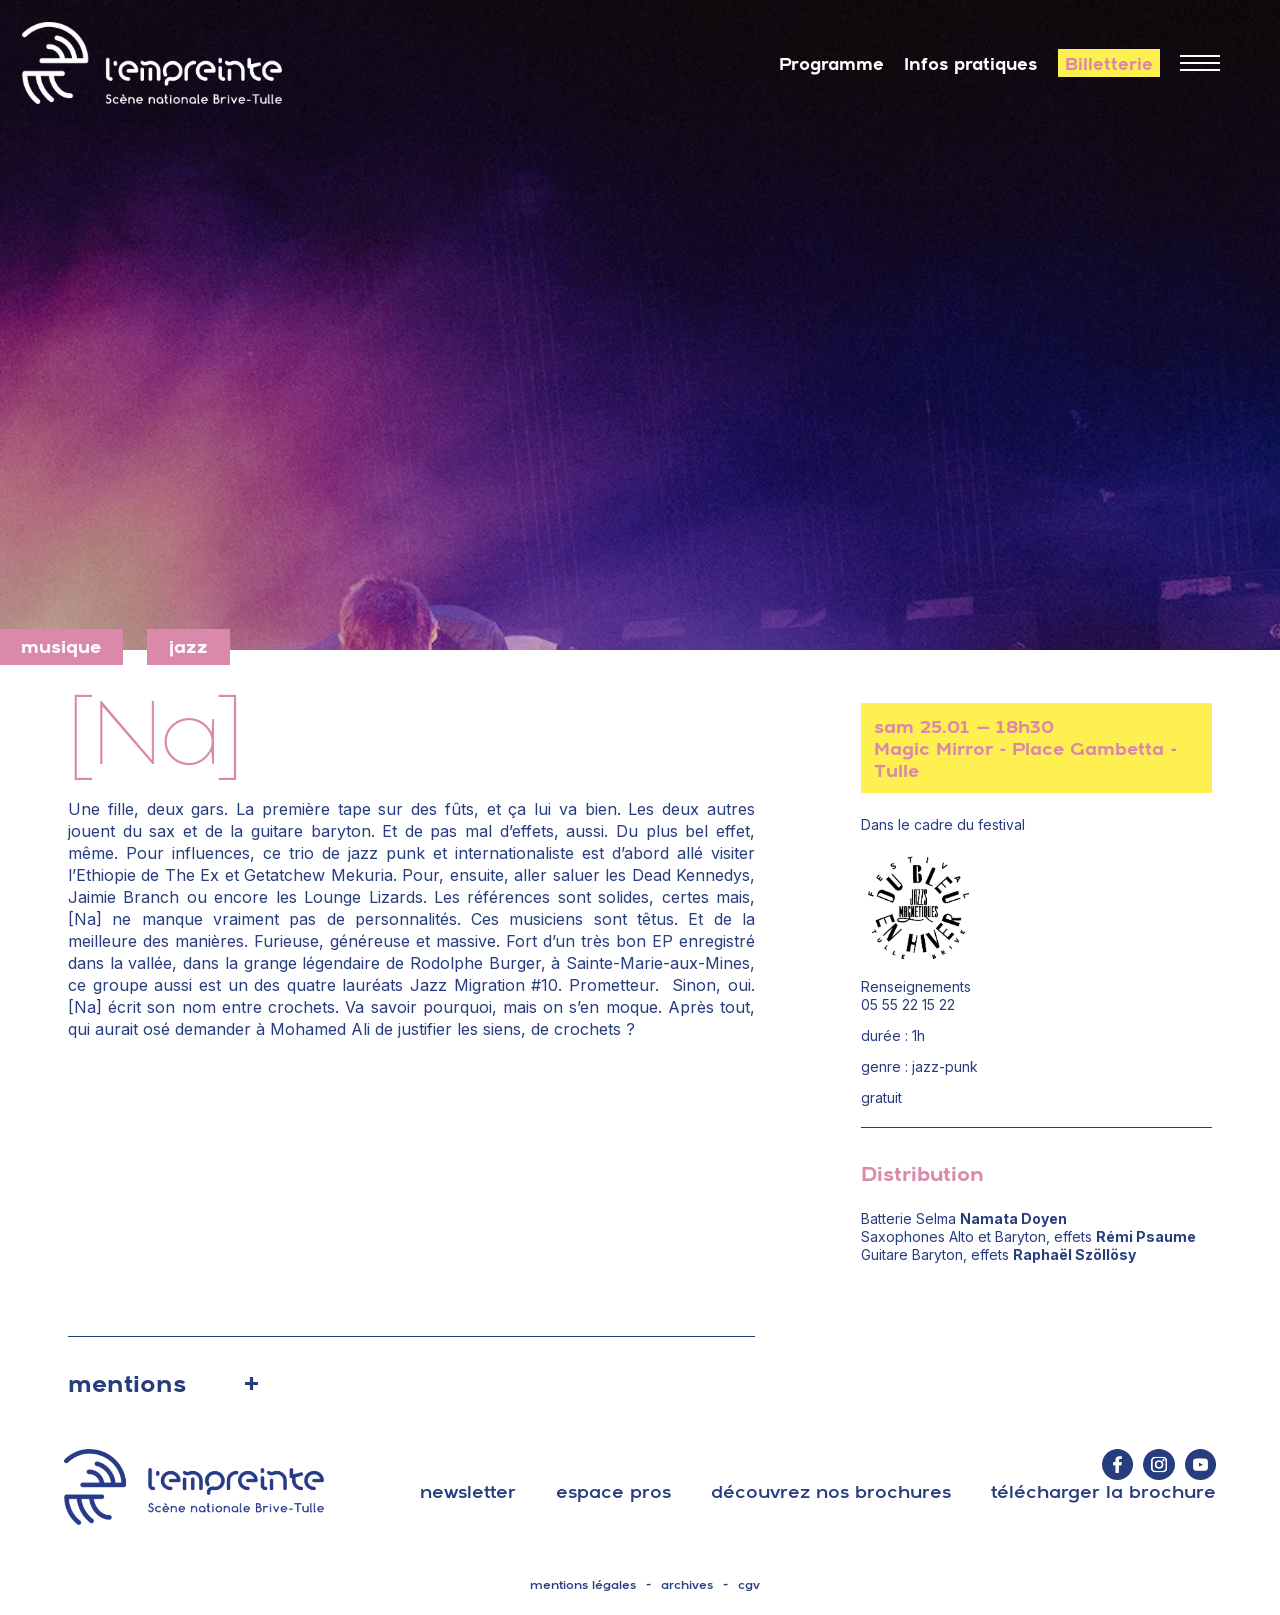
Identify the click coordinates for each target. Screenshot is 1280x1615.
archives (687, 1585)
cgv (749, 1585)
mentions (127, 1383)
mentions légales (583, 1585)
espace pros (613, 1491)
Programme (831, 64)
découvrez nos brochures (831, 1491)
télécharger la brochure (1103, 1491)
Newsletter (468, 1491)
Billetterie (1109, 64)
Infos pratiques (971, 64)
